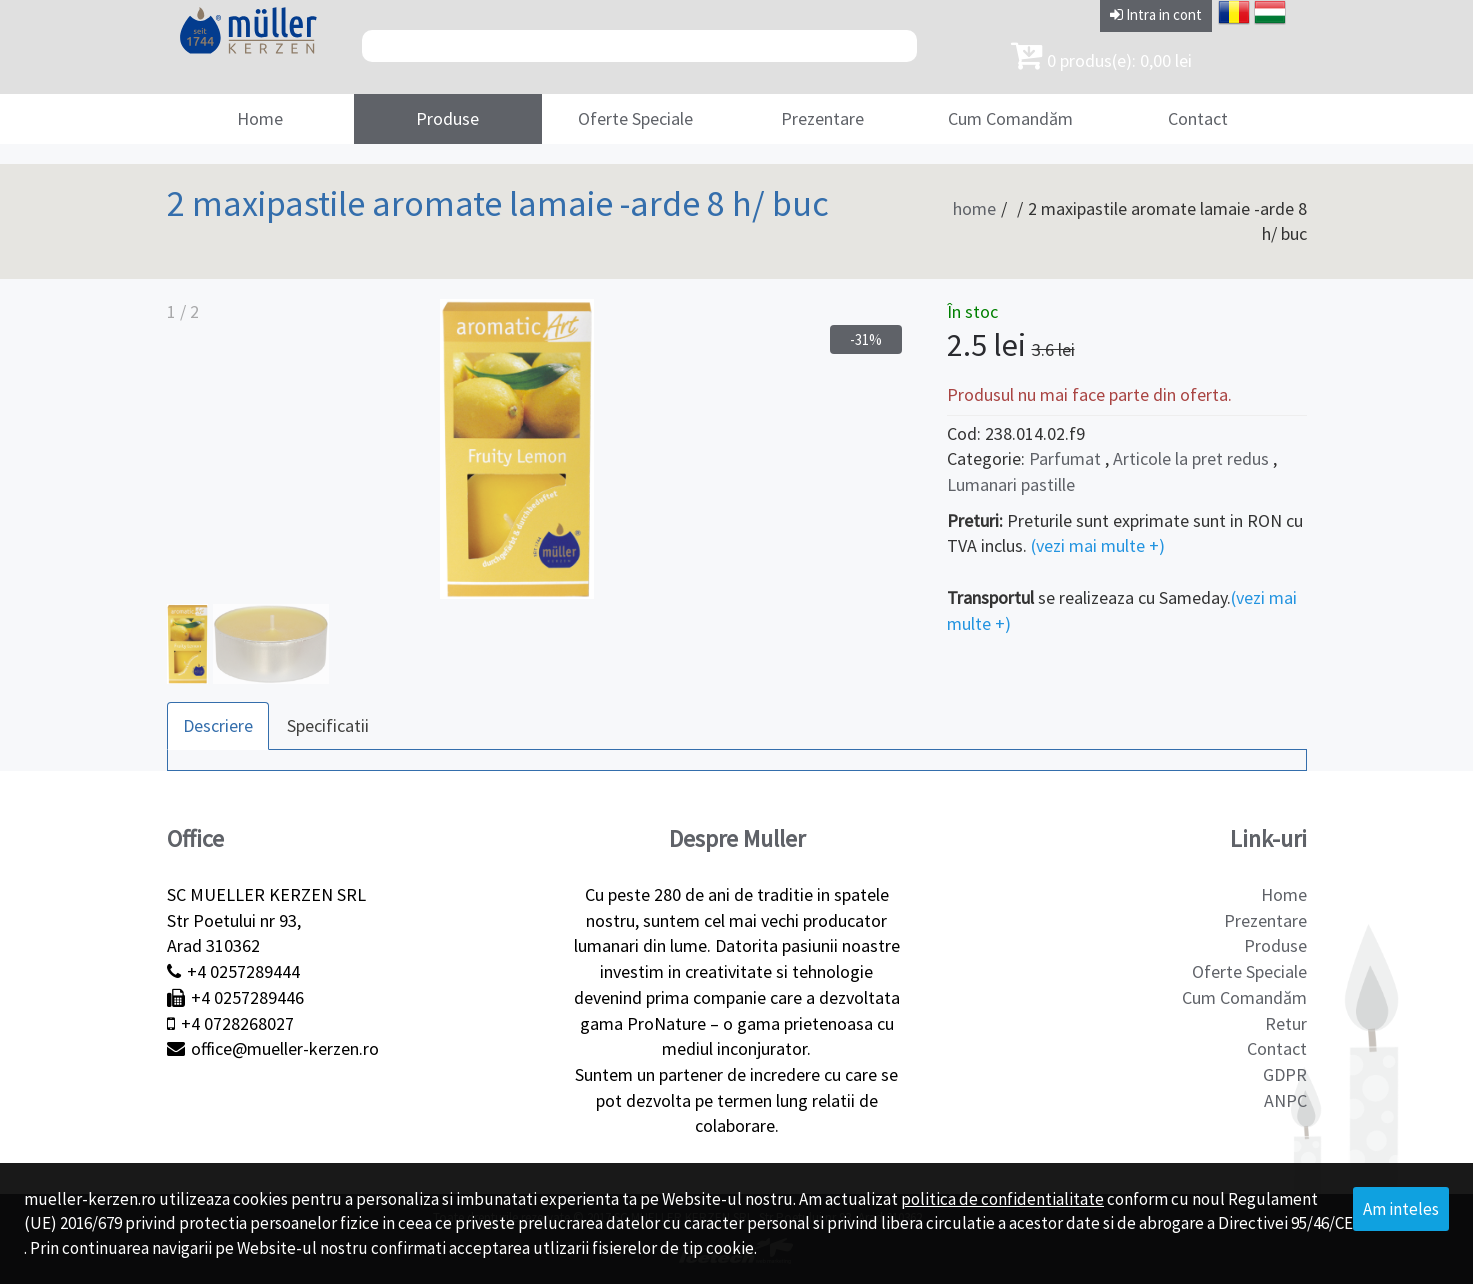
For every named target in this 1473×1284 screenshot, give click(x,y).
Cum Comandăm (1010, 118)
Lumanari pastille (1011, 484)
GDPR (1285, 1074)
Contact (1198, 118)
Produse (447, 118)
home (974, 208)
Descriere (218, 725)
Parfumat (1065, 458)
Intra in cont (1156, 14)
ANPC (1285, 1100)
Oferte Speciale (635, 118)
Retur (1286, 1023)
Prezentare (822, 118)
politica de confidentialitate (1002, 1199)
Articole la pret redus (1193, 458)
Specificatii (328, 725)
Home (260, 118)
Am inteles (1401, 1209)
